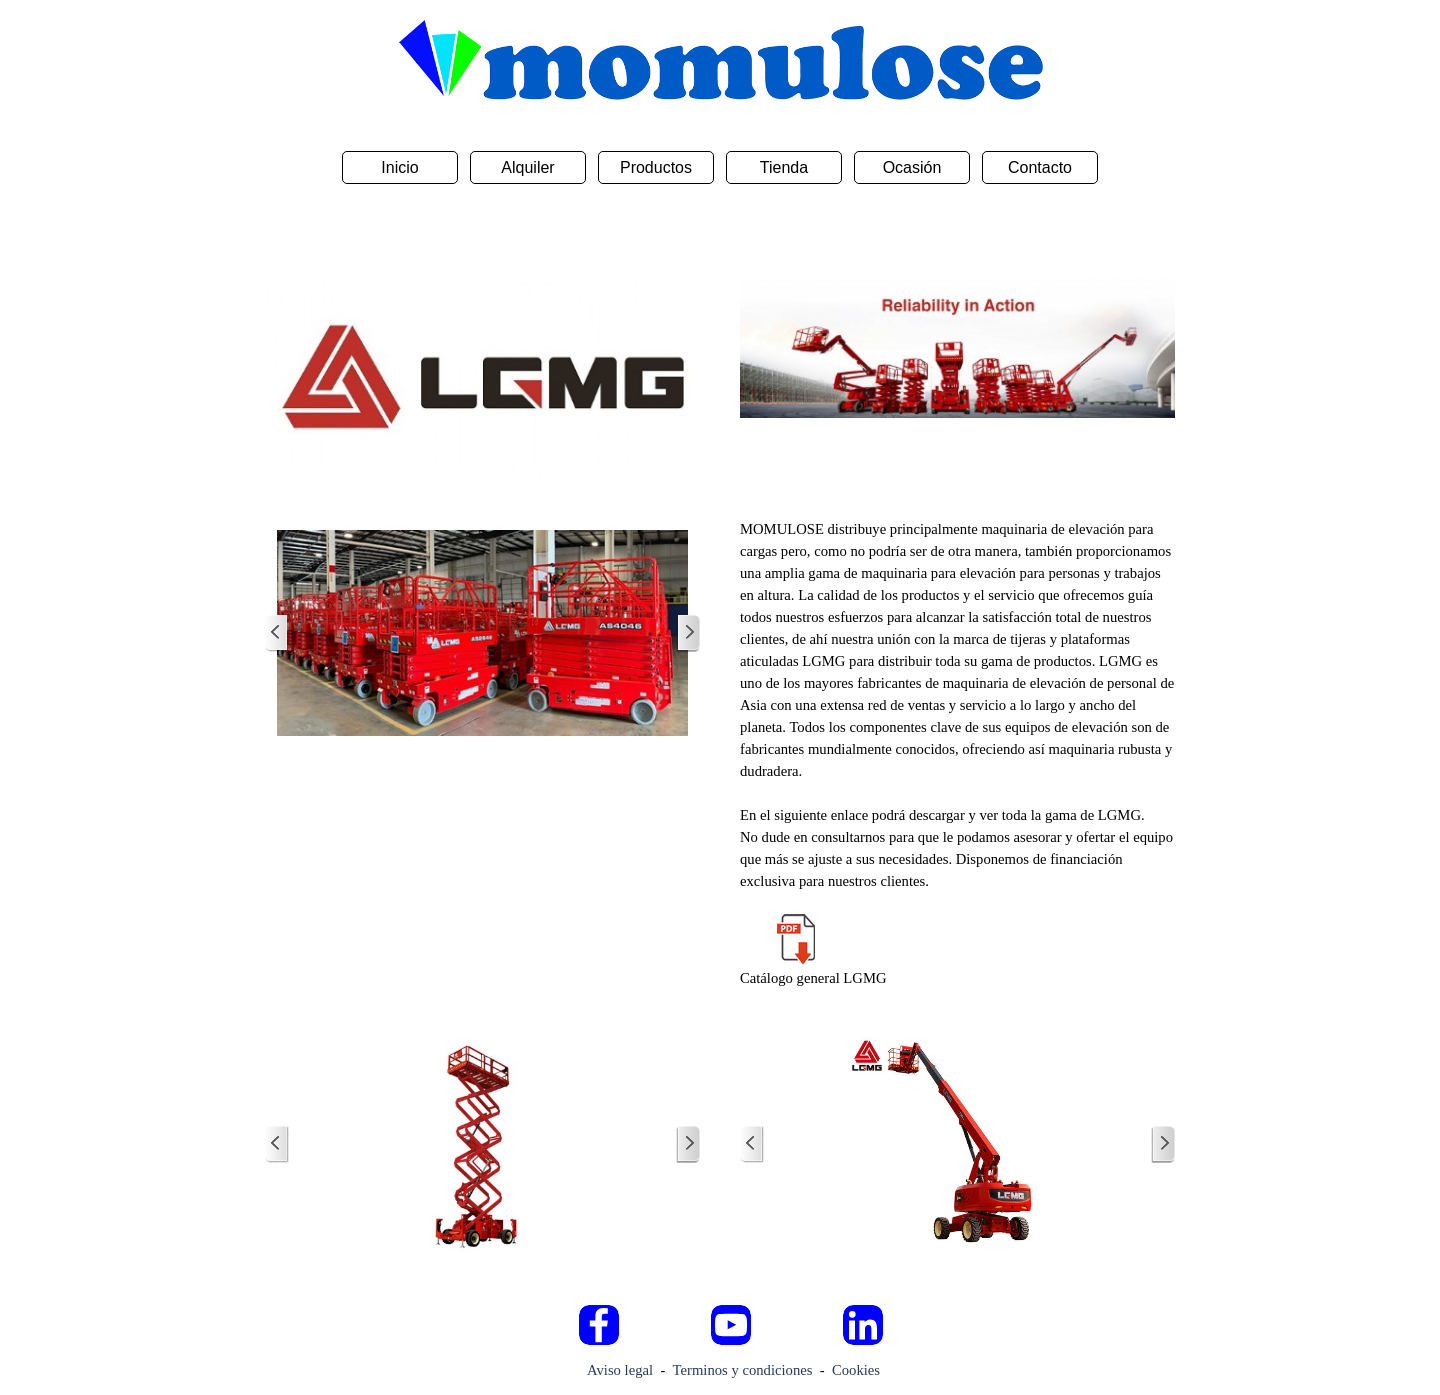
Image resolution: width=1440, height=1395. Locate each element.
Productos (656, 167)
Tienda (784, 167)
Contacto (1040, 167)
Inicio (399, 167)
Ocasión (912, 167)
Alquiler (527, 167)
